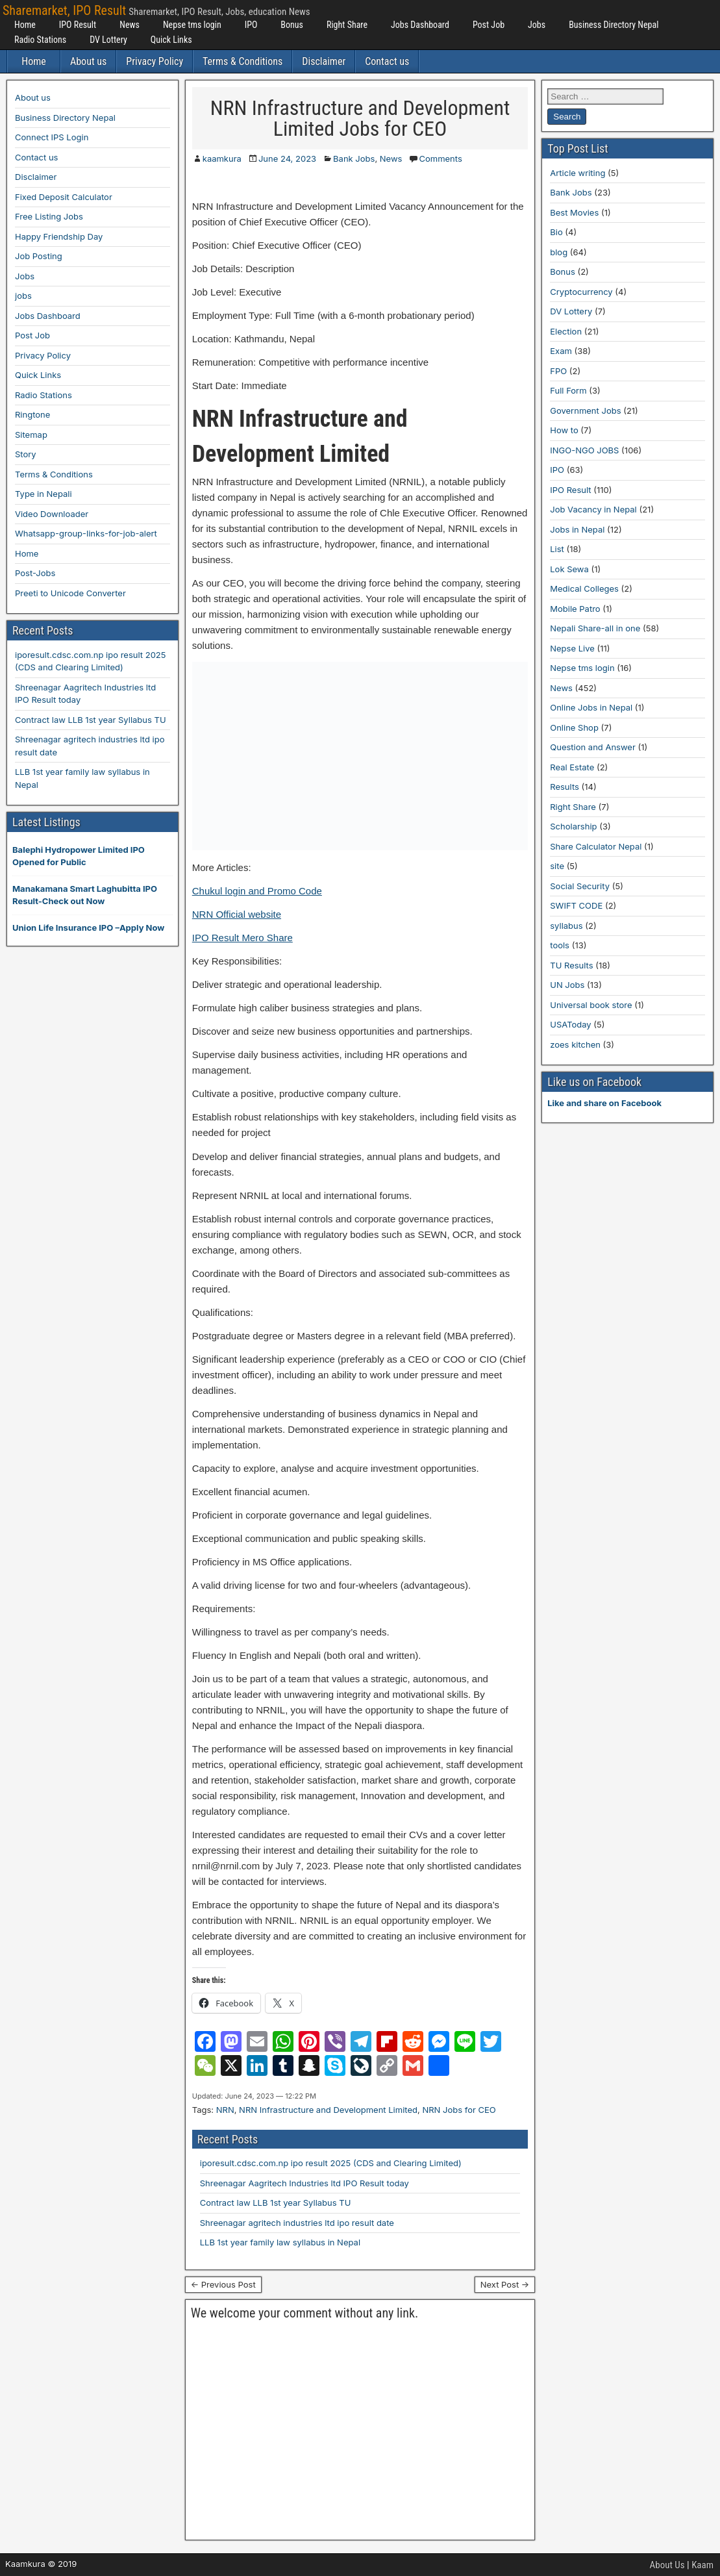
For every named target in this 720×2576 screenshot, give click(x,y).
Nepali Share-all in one (595, 628)
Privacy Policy (154, 61)
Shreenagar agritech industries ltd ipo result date (297, 2222)
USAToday (570, 1024)
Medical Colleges (584, 588)
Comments (440, 158)
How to (564, 430)
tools (559, 945)
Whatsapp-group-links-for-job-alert (86, 533)
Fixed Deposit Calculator (63, 197)
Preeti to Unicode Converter (70, 593)
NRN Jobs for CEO (458, 2109)
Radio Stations (40, 39)
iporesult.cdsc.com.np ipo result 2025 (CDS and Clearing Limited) (331, 2163)
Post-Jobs (35, 573)
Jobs (536, 24)
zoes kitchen (575, 1044)
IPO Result (77, 24)
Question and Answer (593, 747)
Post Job (488, 24)
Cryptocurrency (581, 291)
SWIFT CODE (576, 905)
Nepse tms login (192, 24)
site (557, 866)
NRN (225, 2109)
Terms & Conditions (242, 61)
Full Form (568, 390)
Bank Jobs (354, 158)
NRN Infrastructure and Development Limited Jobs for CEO (360, 118)
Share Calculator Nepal (595, 846)
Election (566, 331)
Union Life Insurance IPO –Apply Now (88, 927)
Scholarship (573, 826)
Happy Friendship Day (59, 236)
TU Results (571, 965)
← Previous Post (223, 2284)
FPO (558, 371)
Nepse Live (572, 648)
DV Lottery (108, 39)
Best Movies (574, 212)
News (129, 24)
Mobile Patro (575, 608)
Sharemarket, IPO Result (64, 10)
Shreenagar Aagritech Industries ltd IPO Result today (304, 2183)
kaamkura (222, 158)
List (557, 549)
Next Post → (505, 2284)
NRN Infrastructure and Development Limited (328, 2109)
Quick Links (171, 39)
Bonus (291, 24)
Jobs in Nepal (577, 529)
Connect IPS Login (51, 137)
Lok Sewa (569, 569)
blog (558, 252)
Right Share (347, 24)
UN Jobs (567, 984)
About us (88, 61)
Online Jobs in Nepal (591, 707)
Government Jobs (585, 410)
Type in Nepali (43, 493)
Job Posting (38, 256)
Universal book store (591, 1005)
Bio (556, 232)
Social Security (580, 886)
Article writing (577, 173)
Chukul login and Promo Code (257, 890)
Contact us (387, 61)
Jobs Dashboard (420, 24)
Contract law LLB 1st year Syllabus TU (275, 2202)
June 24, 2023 (287, 158)
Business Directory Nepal (613, 24)
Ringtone (32, 414)
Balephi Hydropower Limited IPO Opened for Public (78, 856)
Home (25, 24)
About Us (667, 2565)
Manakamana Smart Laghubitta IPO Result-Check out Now (84, 895)
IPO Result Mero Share (242, 937)
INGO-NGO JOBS (584, 450)
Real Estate (572, 767)
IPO (251, 24)
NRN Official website (236, 914)
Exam (561, 351)
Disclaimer (323, 61)
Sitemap (31, 434)
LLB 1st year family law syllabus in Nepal (280, 2242)
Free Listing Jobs (49, 216)
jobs (23, 295)
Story (25, 454)
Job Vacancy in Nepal (593, 509)
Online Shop (574, 727)
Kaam (702, 2565)
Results (564, 786)
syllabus (566, 925)
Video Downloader (51, 514)
